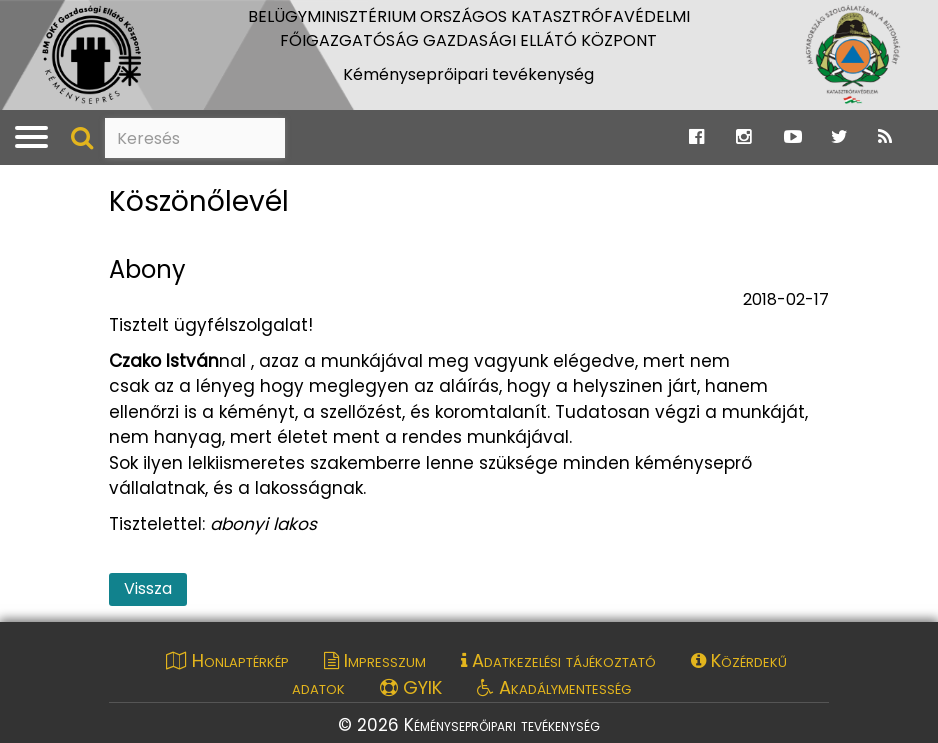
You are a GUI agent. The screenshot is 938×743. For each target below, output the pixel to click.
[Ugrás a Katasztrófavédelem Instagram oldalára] (743, 137)
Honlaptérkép (227, 660)
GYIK (411, 687)
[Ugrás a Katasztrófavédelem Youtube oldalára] (793, 137)
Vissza (148, 588)
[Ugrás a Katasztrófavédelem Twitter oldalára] (839, 137)
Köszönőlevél (199, 202)
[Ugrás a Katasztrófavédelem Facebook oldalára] (696, 137)
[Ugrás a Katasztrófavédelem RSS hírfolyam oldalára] (885, 137)
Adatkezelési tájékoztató (558, 660)
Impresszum (375, 660)
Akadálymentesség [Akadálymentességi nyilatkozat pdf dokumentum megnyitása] (554, 687)
